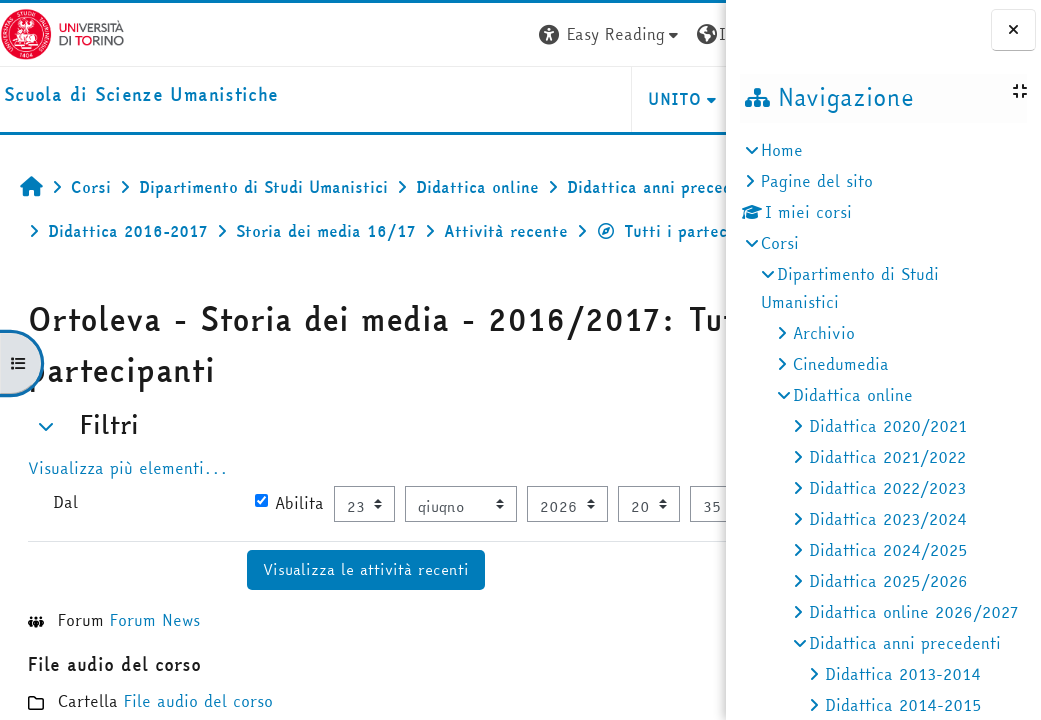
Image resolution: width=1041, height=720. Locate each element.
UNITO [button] (488, 99)
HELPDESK (604, 99)
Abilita (242, 546)
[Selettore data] (229, 588)
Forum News (155, 703)
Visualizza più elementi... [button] (128, 512)
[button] (424, 34)
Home (782, 150)
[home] (141, 95)
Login (689, 34)
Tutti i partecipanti (287, 275)
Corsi (780, 243)
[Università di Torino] (62, 32)
